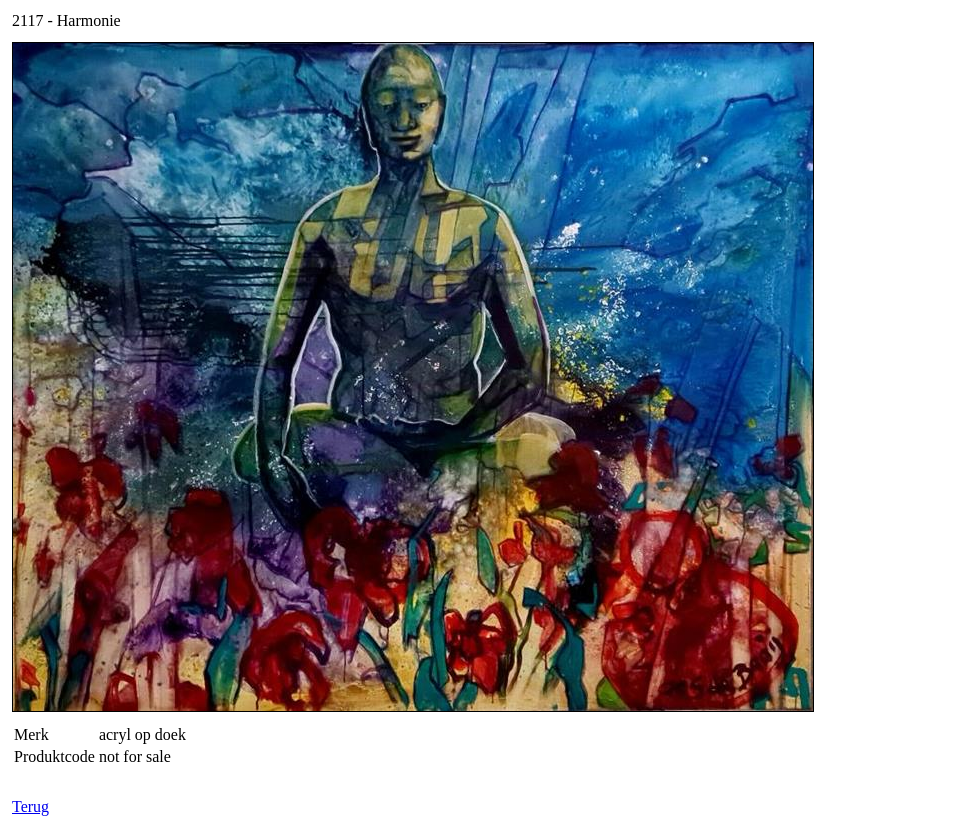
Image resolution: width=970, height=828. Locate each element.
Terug (30, 806)
